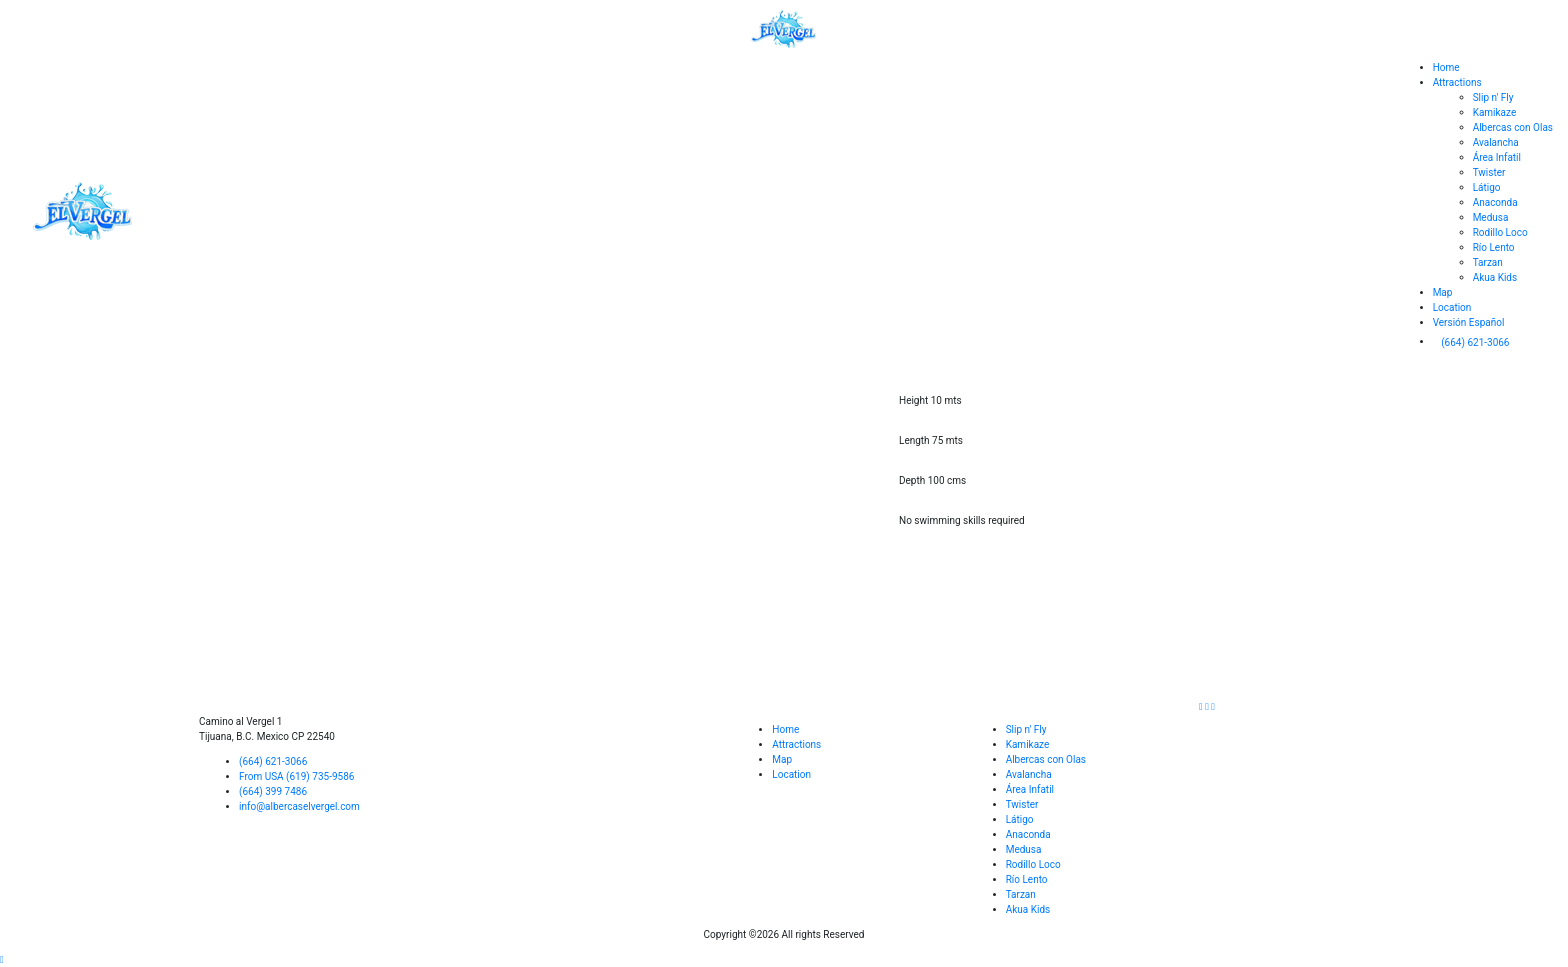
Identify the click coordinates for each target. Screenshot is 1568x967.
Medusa (1491, 217)
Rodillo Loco (1500, 232)
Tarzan (1488, 262)
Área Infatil (1497, 157)
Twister (1489, 172)
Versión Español (1469, 322)
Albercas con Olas (1513, 127)
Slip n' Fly (1493, 97)
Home (1446, 67)
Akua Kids (1495, 277)
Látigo (1487, 187)
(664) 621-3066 (1475, 342)
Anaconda (1495, 202)
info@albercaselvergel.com (299, 806)
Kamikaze (1495, 112)
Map (1443, 292)
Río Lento (1494, 247)
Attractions (1457, 82)
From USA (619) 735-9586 (296, 776)
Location (1452, 307)
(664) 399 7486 (273, 791)
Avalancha (1496, 142)
